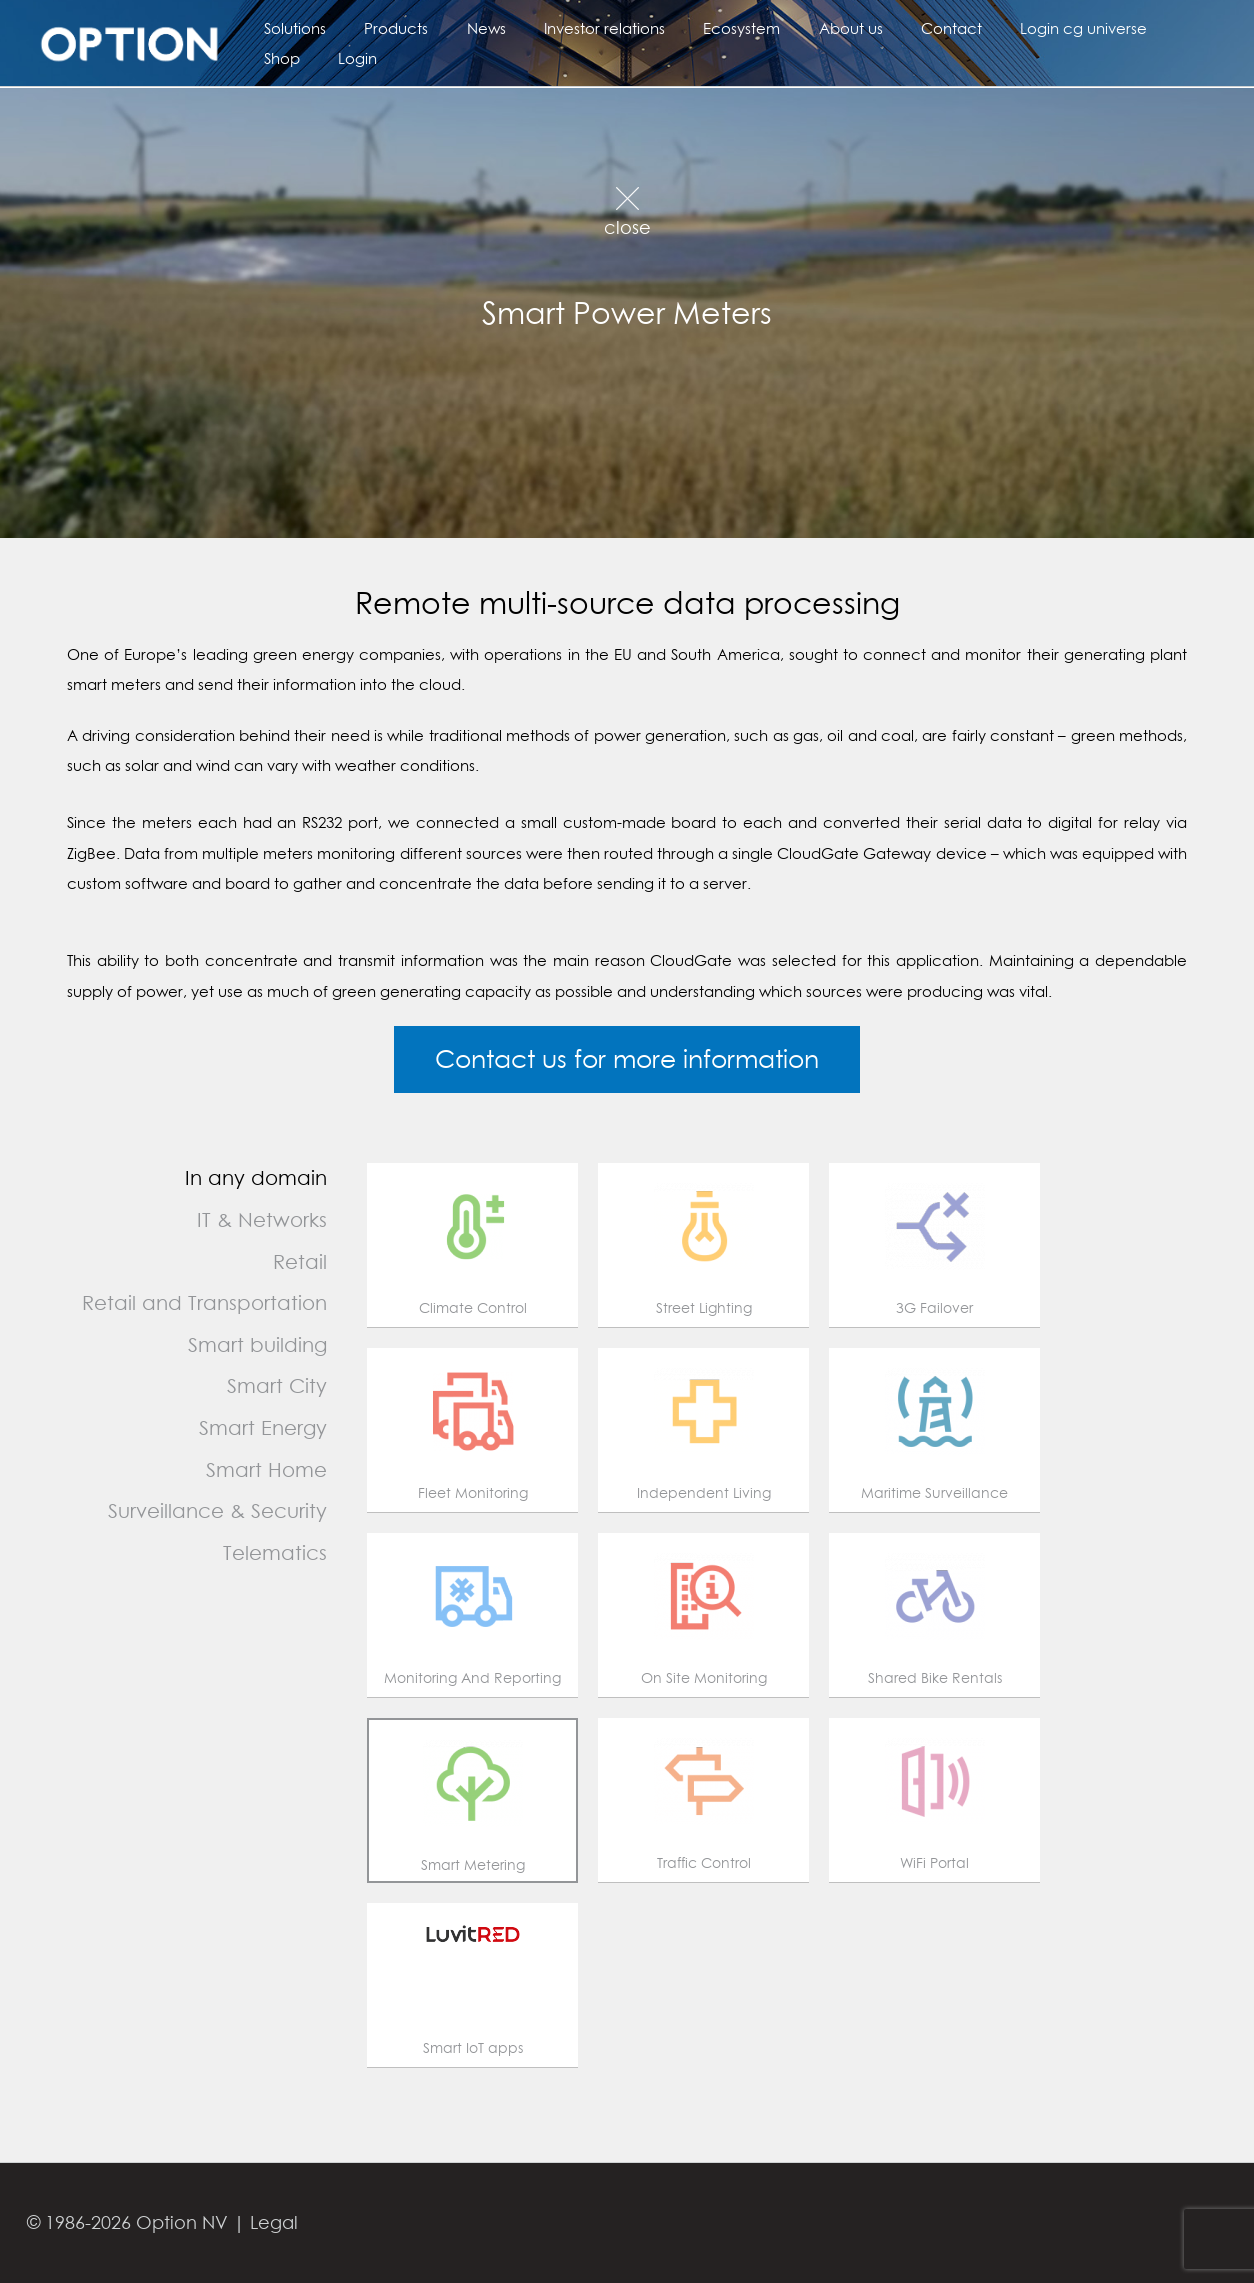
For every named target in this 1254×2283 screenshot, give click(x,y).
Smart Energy (263, 1427)
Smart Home (266, 1469)
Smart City (277, 1385)
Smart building (257, 1344)
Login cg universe (1021, 28)
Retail (300, 1261)
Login (279, 58)
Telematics (275, 1552)
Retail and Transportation (204, 1302)
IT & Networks (262, 1219)
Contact (897, 28)
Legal (274, 2222)
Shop (1133, 28)
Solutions (291, 28)
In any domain (256, 1177)
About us (805, 28)
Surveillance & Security (217, 1510)
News (465, 28)
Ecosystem (704, 28)
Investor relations (575, 28)
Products (384, 28)
